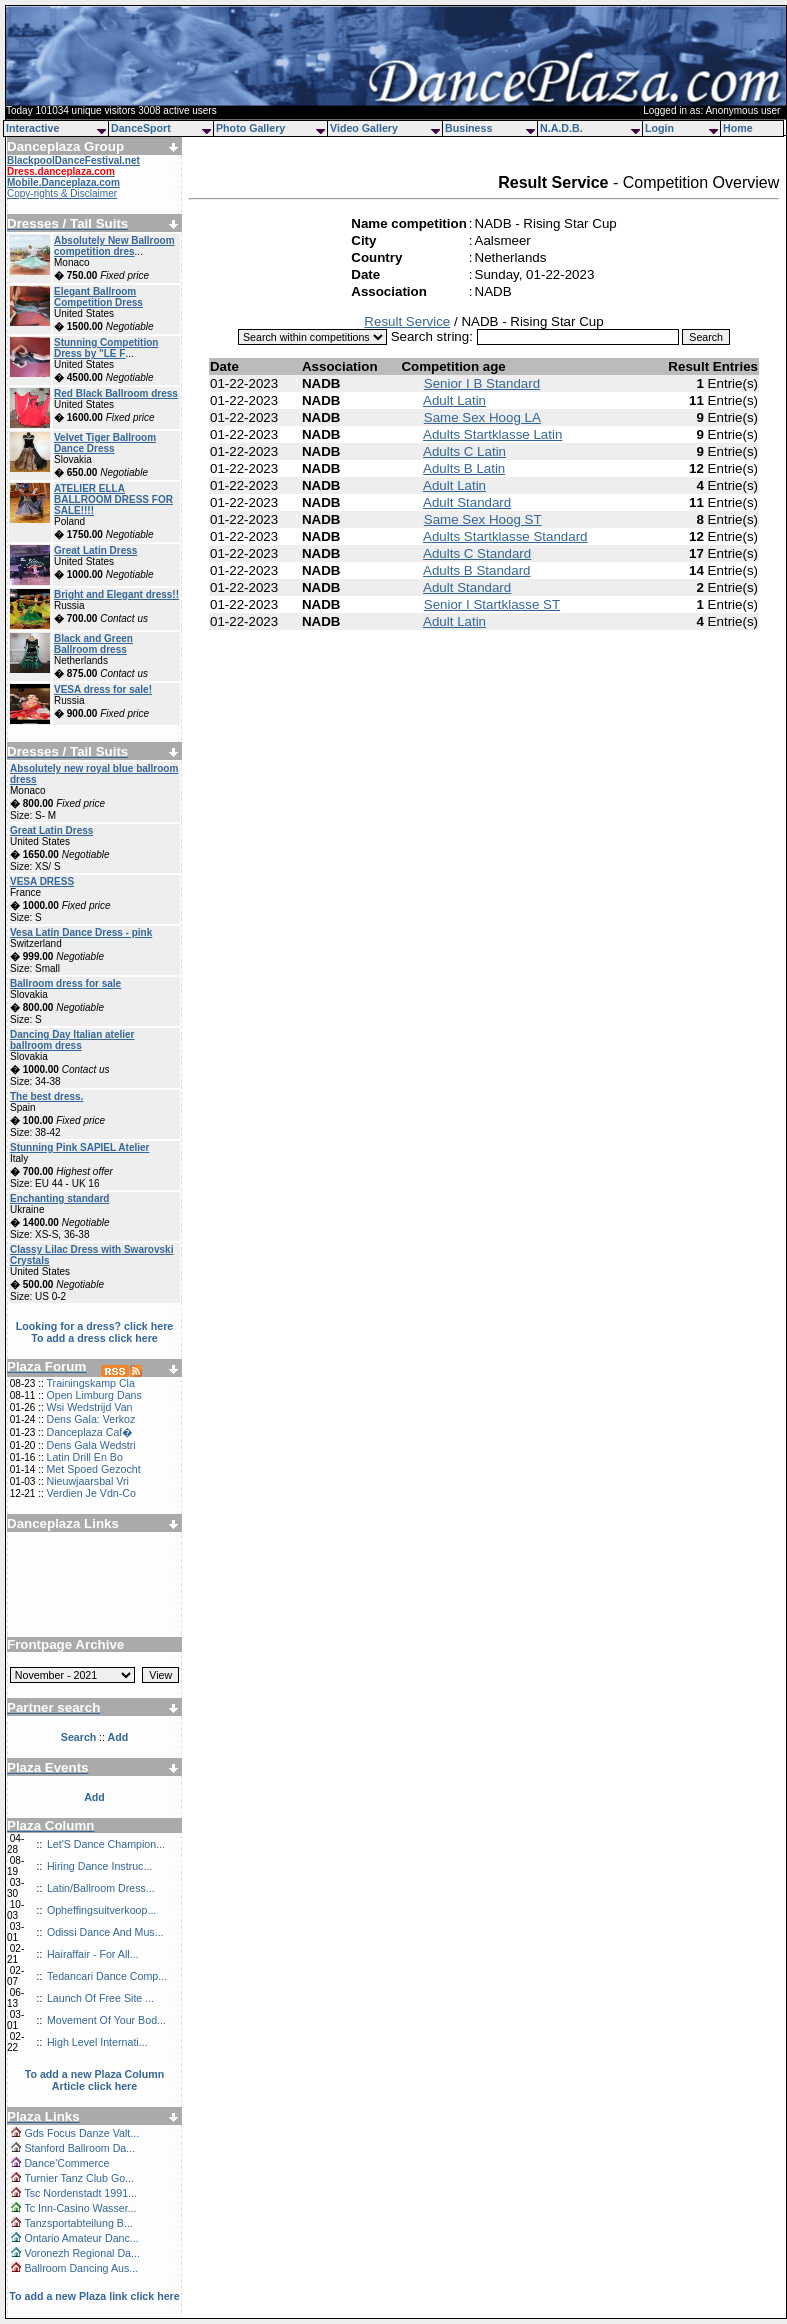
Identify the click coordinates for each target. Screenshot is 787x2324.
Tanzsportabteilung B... (78, 2223)
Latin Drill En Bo (84, 1457)
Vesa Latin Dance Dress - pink (81, 932)
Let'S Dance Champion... (106, 1844)
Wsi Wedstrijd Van (89, 1407)
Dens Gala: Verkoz (90, 1419)
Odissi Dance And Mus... (105, 1932)
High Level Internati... (97, 2042)
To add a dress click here (94, 1338)
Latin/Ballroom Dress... (101, 1888)
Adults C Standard (477, 553)
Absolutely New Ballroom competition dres (114, 246)
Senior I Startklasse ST (492, 604)
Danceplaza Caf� (89, 1432)
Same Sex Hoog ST (483, 519)
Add (94, 1797)
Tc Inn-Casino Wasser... (80, 2208)
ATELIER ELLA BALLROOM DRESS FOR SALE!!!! (113, 499)
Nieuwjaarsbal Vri (87, 1481)
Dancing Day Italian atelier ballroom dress (72, 1040)
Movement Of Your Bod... (106, 2020)
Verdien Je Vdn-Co (90, 1493)
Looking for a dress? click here (95, 1326)
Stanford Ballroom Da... (79, 2148)
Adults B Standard (476, 570)
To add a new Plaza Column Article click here (95, 2080)
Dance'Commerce (66, 2163)
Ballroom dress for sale (65, 983)
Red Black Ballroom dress (116, 393)
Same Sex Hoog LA (482, 417)
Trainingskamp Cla (90, 1383)
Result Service (407, 321)
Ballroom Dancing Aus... (81, 2268)
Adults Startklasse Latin (492, 434)
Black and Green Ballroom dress (93, 644)
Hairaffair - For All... (93, 1954)
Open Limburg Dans (93, 1395)
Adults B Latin (464, 468)
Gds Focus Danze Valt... (81, 2133)
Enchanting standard (59, 1198)
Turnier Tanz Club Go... (79, 2178)
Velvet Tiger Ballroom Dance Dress (105, 443)
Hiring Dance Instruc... (99, 1866)
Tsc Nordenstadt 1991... (80, 2193)
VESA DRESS (42, 881)
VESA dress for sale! (103, 689)
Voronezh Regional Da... (82, 2253)
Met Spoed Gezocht (93, 1469)
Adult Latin (454, 400)
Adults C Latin (464, 451)
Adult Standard (467, 502)
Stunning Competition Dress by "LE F (106, 348)
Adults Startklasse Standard (505, 536)
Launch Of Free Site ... (100, 1998)
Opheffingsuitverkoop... (101, 1910)
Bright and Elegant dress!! (116, 594)
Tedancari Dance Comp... (107, 1976)
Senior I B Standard (482, 383)
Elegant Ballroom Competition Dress (98, 297)
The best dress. (46, 1096)
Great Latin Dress (95, 550)
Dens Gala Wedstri (90, 1445)
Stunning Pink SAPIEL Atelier (79, 1147)
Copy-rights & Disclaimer (62, 193)
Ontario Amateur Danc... (81, 2238)
